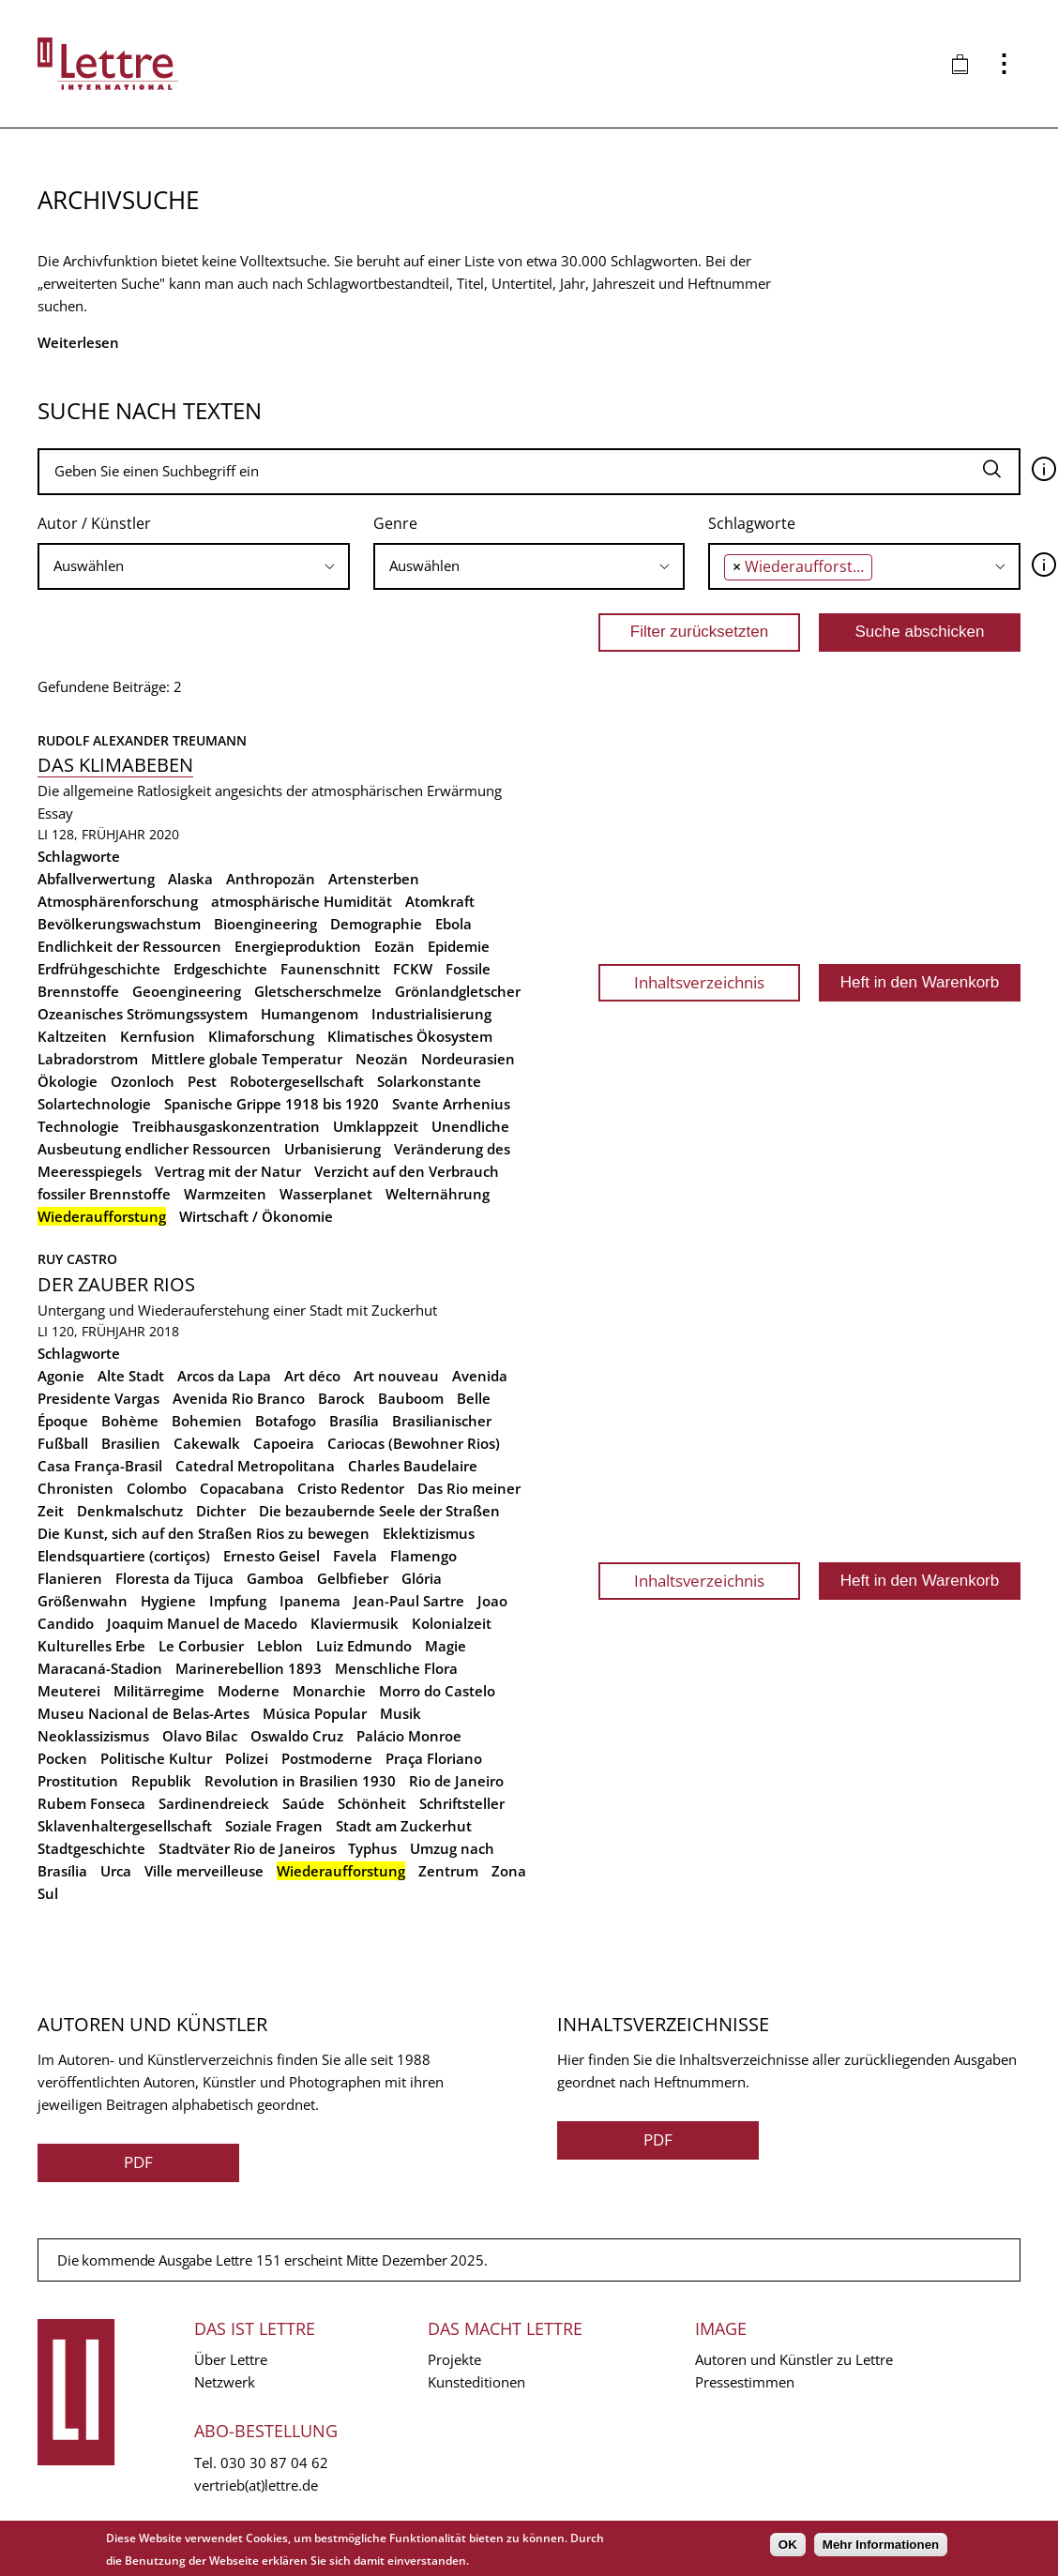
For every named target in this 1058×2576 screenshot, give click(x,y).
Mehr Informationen (881, 2545)
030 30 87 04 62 (274, 2462)
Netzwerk (224, 2382)
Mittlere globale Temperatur (246, 1058)
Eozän (394, 946)
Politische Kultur (156, 1758)
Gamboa (275, 1578)
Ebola (453, 923)
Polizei (246, 1758)
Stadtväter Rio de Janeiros (247, 1848)
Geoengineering (186, 991)
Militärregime (158, 1690)
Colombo (157, 1488)
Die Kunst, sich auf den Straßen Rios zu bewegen (204, 1533)
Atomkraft (440, 901)
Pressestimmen (744, 2382)
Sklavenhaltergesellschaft (125, 1825)
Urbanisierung (332, 1148)
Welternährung (437, 1193)
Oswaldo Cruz (296, 1735)
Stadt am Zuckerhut (404, 1825)
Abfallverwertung (96, 878)
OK (787, 2545)
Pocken (62, 1758)
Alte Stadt (131, 1375)
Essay (55, 813)
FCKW (412, 968)
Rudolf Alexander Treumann (142, 740)
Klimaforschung (261, 1036)
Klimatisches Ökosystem (409, 1036)
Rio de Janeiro (456, 1780)
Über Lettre (230, 2359)
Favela (355, 1555)
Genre (395, 523)
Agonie (61, 1375)
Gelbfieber (352, 1578)
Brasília (354, 1420)
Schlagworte (751, 523)
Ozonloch (142, 1081)
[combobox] (194, 566)
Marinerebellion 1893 (248, 1668)
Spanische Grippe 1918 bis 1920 (271, 1103)
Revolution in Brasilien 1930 (300, 1780)
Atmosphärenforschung (118, 901)
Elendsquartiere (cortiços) (124, 1555)
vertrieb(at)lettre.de (256, 2485)
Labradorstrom (88, 1058)
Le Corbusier (201, 1645)
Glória (421, 1578)
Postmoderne (326, 1758)
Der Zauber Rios (116, 1284)
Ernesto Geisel (271, 1555)
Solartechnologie (94, 1103)
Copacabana (242, 1488)
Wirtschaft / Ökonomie (256, 1216)
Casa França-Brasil (100, 1465)
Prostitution (78, 1780)
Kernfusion (157, 1036)
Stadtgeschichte (91, 1848)
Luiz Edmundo (364, 1645)
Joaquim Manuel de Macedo (202, 1623)
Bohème (130, 1420)
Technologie (78, 1126)
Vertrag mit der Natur (228, 1171)
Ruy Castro (77, 1259)
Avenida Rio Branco (239, 1398)
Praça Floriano (433, 1758)
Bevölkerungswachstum (119, 923)
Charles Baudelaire (412, 1465)
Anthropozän (270, 878)
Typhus (372, 1848)
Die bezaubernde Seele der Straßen (379, 1510)
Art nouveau (396, 1375)
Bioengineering (265, 923)
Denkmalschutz (130, 1510)
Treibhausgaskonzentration (226, 1126)
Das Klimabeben (115, 764)
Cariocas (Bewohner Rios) (413, 1443)
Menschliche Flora (396, 1668)
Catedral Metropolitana (255, 1465)
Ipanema (310, 1600)
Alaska (190, 878)
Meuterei (69, 1690)
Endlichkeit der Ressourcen (129, 946)
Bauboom (411, 1398)
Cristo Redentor (350, 1488)
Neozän (381, 1058)
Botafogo (285, 1420)
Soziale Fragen (274, 1825)
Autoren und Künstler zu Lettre (794, 2359)
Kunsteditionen (476, 2382)
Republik (161, 1780)
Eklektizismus (429, 1533)
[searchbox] (193, 566)
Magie (445, 1645)
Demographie (376, 923)
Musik (400, 1713)
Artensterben (373, 878)
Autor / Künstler (94, 523)
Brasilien (130, 1443)
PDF (138, 2162)
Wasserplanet (326, 1193)
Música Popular (315, 1713)
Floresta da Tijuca (174, 1578)
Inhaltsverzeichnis (699, 982)
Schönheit (372, 1803)
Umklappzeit (375, 1126)
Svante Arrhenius (451, 1103)
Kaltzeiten (72, 1036)
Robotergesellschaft (297, 1081)
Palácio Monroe (408, 1735)
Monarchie (329, 1690)
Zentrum (448, 1870)
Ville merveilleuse (204, 1870)
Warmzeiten (225, 1193)
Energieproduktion (297, 946)
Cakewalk (207, 1443)
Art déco (312, 1375)
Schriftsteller (462, 1803)
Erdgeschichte (220, 968)
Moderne (249, 1690)
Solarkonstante (429, 1081)
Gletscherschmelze (318, 991)
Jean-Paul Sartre (409, 1600)
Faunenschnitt (330, 968)
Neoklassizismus (93, 1735)
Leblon (280, 1645)
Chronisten (75, 1488)
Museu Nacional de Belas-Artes (143, 1713)
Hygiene (168, 1600)
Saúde (303, 1803)
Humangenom (309, 1013)
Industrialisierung (431, 1013)
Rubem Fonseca (91, 1803)
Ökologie (68, 1081)
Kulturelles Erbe (91, 1645)
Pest (202, 1081)
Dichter (221, 1510)
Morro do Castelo (437, 1690)
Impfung (237, 1600)
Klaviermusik (354, 1623)
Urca (115, 1870)
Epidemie (459, 946)
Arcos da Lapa (224, 1375)
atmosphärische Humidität (301, 901)
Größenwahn (83, 1600)
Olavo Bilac (199, 1735)
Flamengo (423, 1555)
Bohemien (207, 1420)
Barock (341, 1398)
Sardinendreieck (214, 1803)
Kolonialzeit (451, 1623)
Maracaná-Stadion (100, 1668)
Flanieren (70, 1578)
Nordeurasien (468, 1058)
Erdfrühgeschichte (99, 968)
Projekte (454, 2359)
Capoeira (283, 1443)
